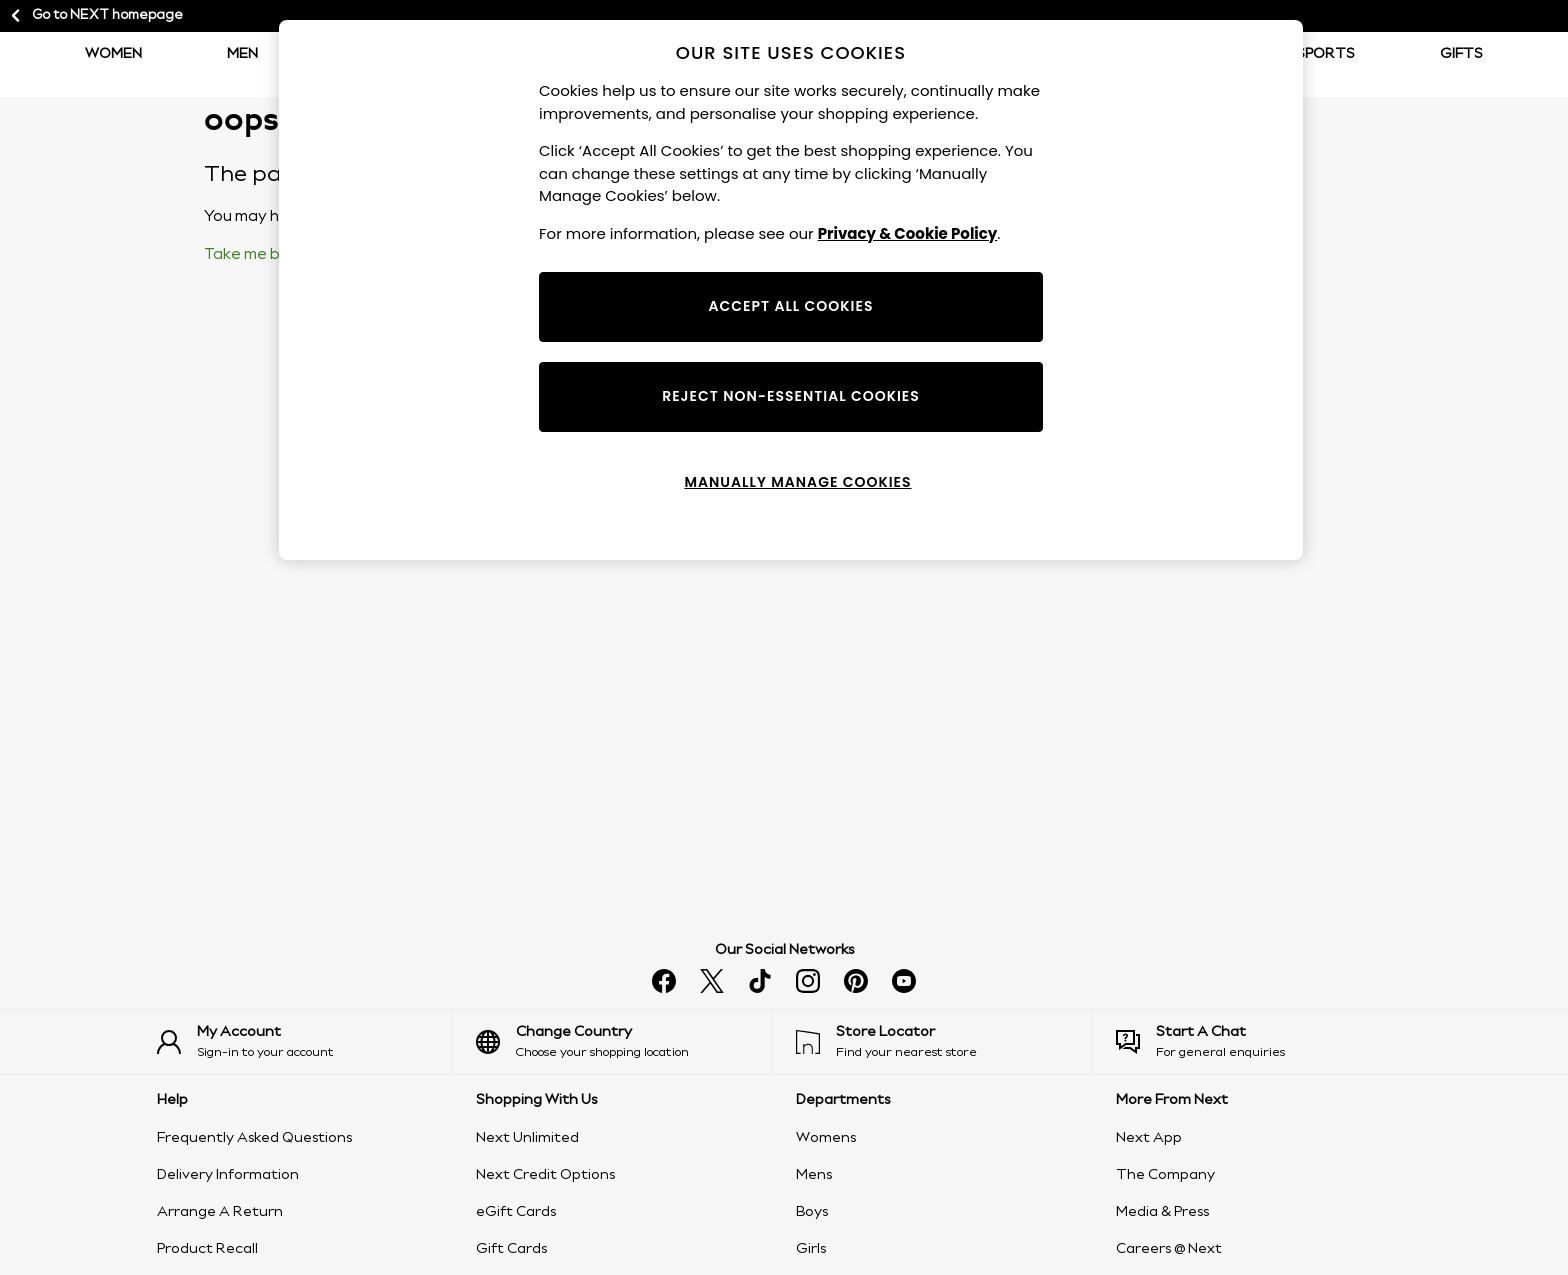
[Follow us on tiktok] (760, 981)
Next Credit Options (545, 1175)
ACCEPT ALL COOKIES (791, 306)
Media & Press (1162, 1212)
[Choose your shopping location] (623, 1042)
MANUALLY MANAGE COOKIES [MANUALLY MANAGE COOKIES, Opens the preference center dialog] (797, 482)
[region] (791, 290)
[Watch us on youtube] (904, 981)
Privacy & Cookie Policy (908, 233)
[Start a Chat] (1264, 1042)
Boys (812, 1212)
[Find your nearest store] (943, 1042)
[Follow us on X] (712, 981)
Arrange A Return (220, 1212)
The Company (1165, 1175)
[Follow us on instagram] (808, 981)
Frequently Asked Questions (254, 1138)
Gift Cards (511, 1249)
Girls (811, 1249)
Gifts (1461, 54)
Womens (826, 1138)
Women (113, 54)
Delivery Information (228, 1175)
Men (242, 54)
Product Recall (207, 1249)
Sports (1325, 54)
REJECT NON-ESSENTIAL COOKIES (791, 396)
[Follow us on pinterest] (856, 981)
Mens (814, 1175)
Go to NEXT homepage (95, 16)
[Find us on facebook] (664, 981)
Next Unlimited (527, 1138)
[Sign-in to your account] (304, 1042)
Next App (1149, 1138)
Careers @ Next (1169, 1249)
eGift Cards (516, 1212)
